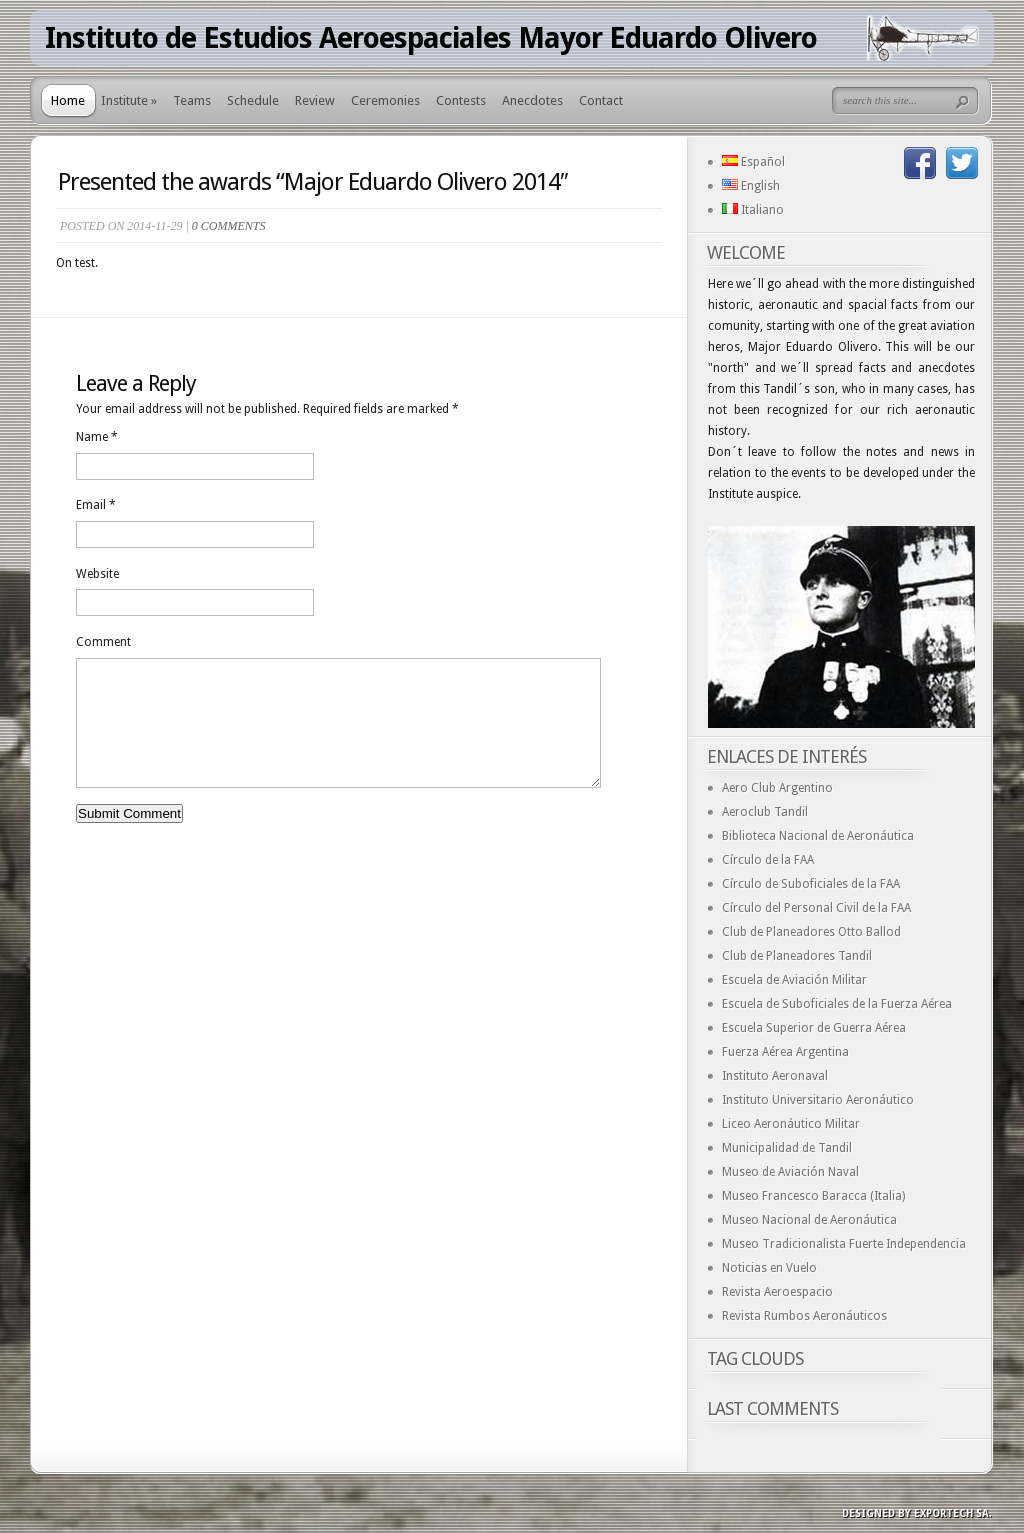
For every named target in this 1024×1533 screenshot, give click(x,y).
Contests (461, 100)
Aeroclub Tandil (765, 812)
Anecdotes (532, 100)
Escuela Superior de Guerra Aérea (814, 1028)
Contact (601, 100)
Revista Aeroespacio (777, 1292)
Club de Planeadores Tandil (797, 956)
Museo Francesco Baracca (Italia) (813, 1196)
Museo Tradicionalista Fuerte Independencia (844, 1244)
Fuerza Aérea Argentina (785, 1052)
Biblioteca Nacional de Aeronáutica (818, 836)
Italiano (753, 210)
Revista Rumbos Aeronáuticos (804, 1316)
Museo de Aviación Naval (790, 1172)
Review (315, 100)
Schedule (253, 100)
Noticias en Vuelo (769, 1268)
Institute (129, 100)
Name (97, 437)
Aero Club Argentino (777, 788)
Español (753, 162)
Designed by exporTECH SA (915, 1513)
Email (96, 505)
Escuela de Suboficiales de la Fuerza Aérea (837, 1004)
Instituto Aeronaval (775, 1076)
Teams (192, 100)
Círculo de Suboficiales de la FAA (811, 884)
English (751, 186)
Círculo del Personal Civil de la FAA (816, 908)
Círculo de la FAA (768, 860)
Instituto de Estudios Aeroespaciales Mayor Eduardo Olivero (431, 38)
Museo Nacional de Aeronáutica (809, 1220)
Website (97, 574)
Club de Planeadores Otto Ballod (811, 932)
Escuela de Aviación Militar (794, 980)
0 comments (229, 226)
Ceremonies (385, 100)
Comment (103, 642)
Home (68, 100)
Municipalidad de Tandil (787, 1148)
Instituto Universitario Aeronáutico (818, 1100)
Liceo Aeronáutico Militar (791, 1124)
